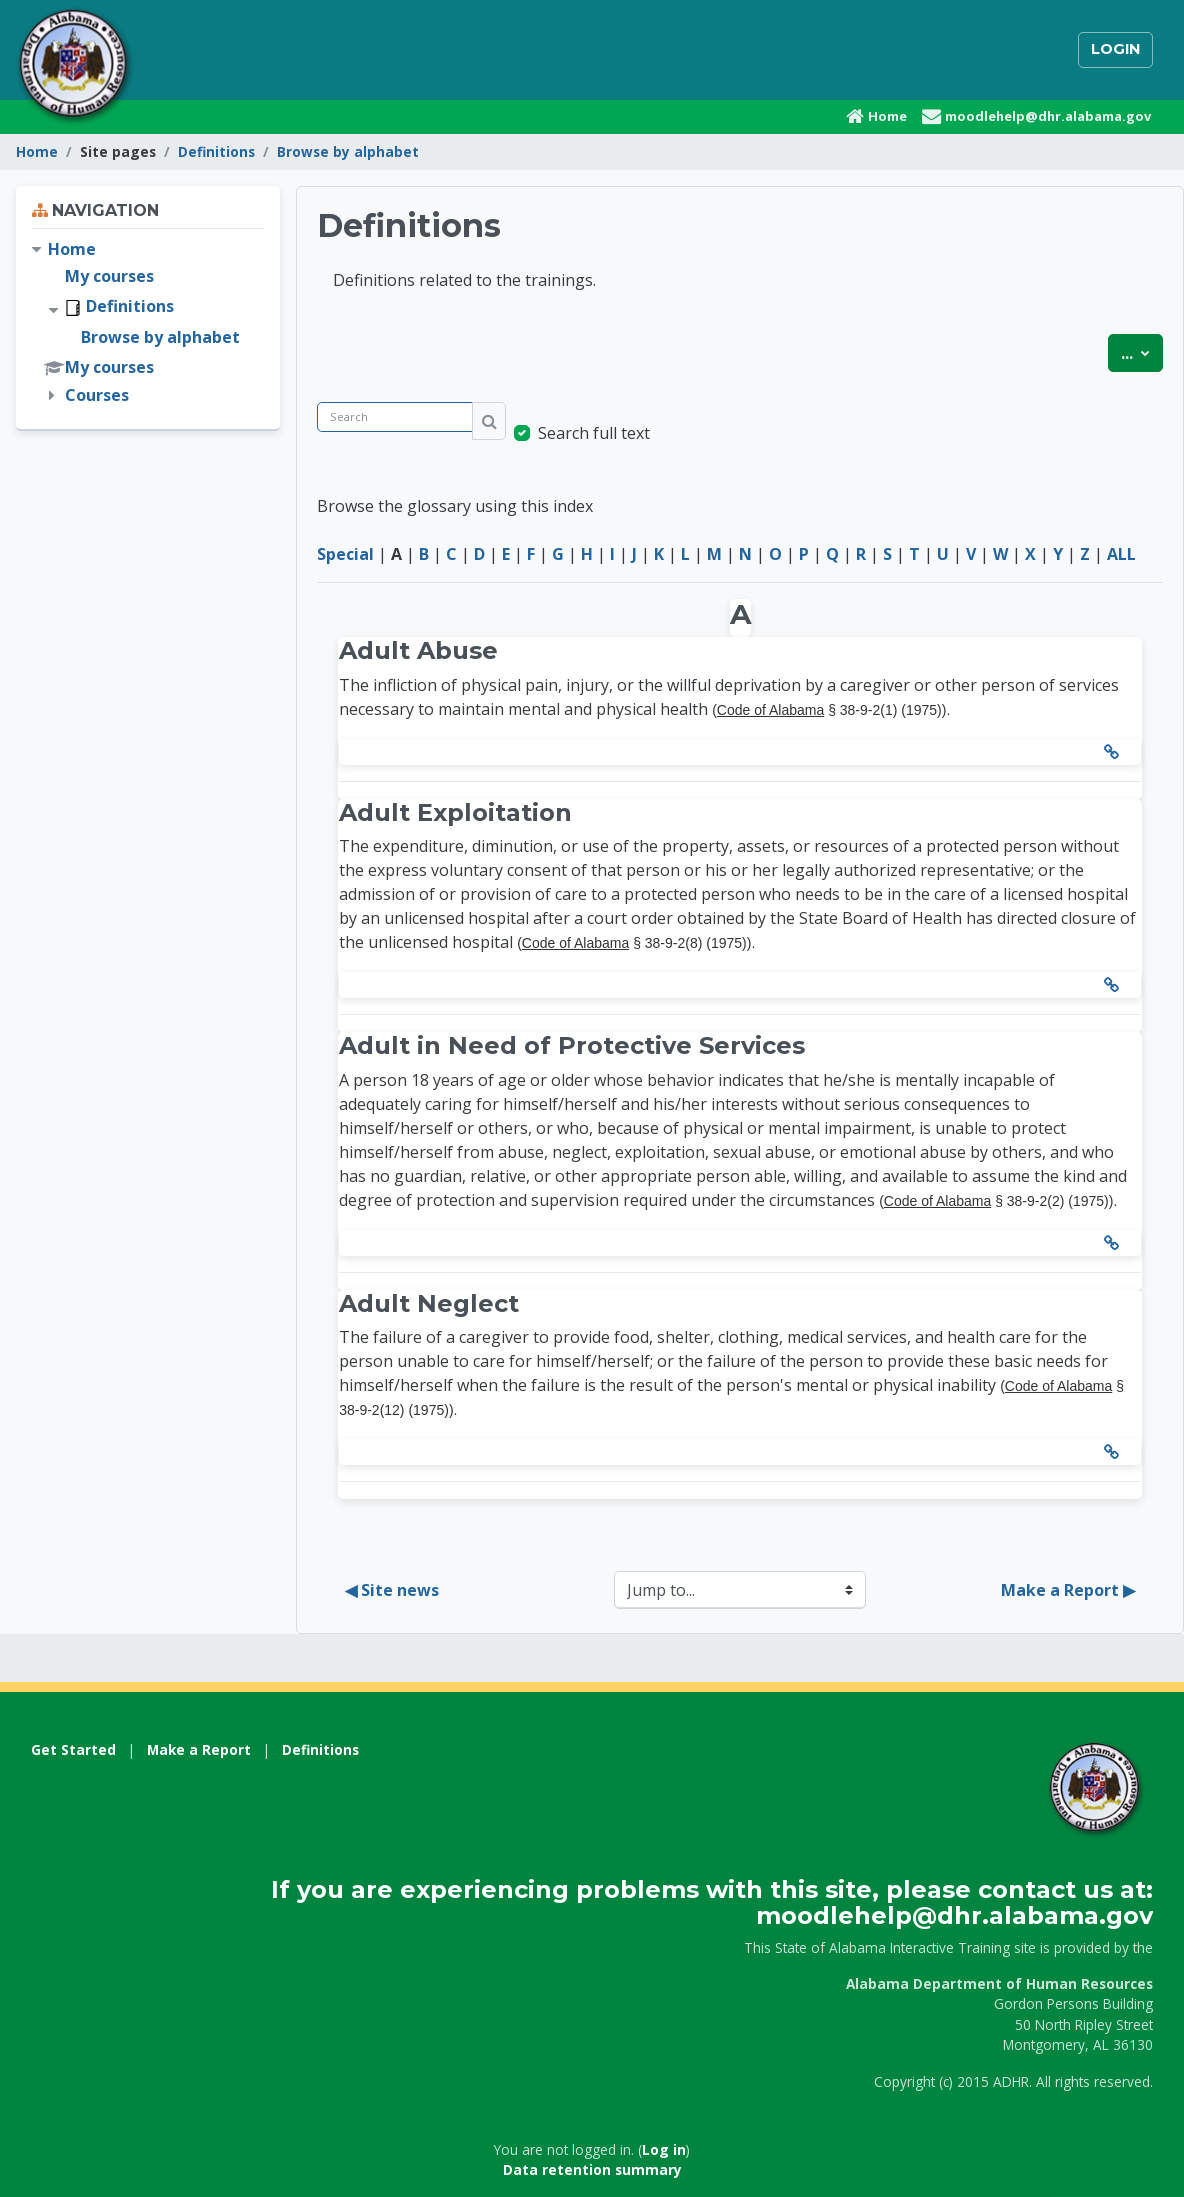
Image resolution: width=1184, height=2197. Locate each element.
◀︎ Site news (392, 1590)
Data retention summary (592, 2169)
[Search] (395, 417)
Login (1115, 49)
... (1142, 352)
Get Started (73, 1749)
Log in (664, 2149)
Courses (97, 395)
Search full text (594, 433)
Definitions (216, 151)
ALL (1121, 554)
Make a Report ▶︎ (1068, 1590)
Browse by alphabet (348, 151)
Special (345, 554)
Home (37, 151)
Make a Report (199, 1749)
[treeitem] (148, 322)
